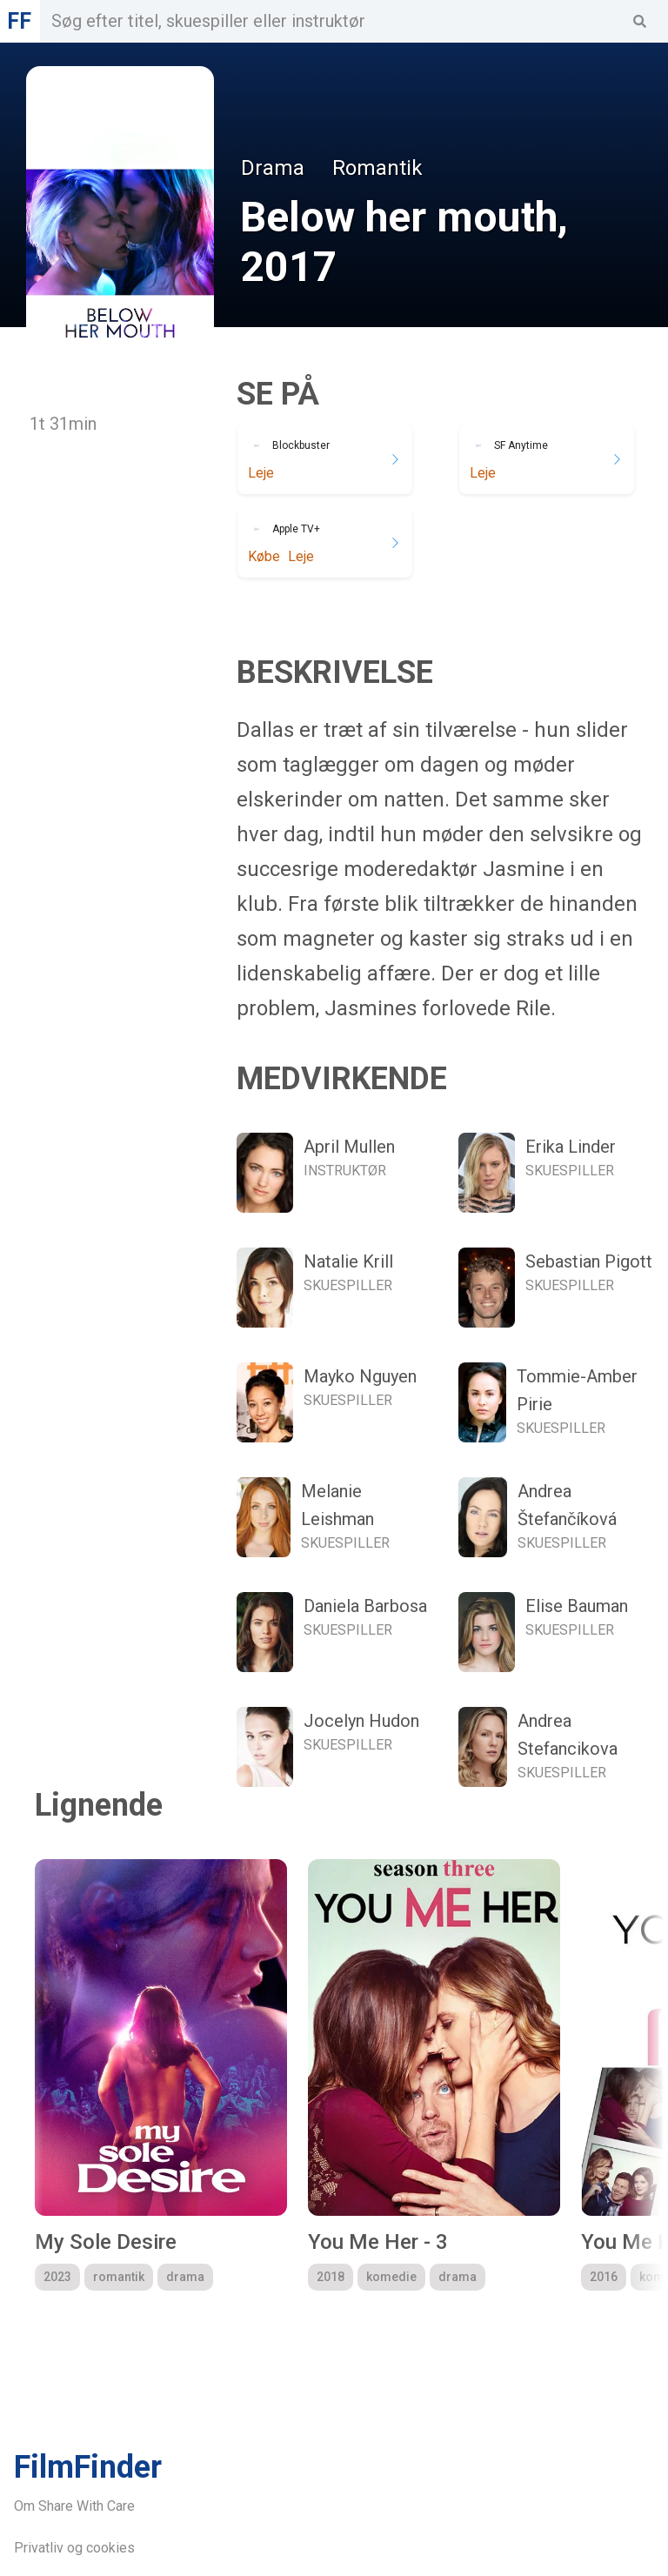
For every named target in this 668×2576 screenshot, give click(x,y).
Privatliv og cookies (74, 2547)
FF (19, 21)
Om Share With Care (74, 2506)
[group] (161, 2075)
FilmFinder (88, 2467)
